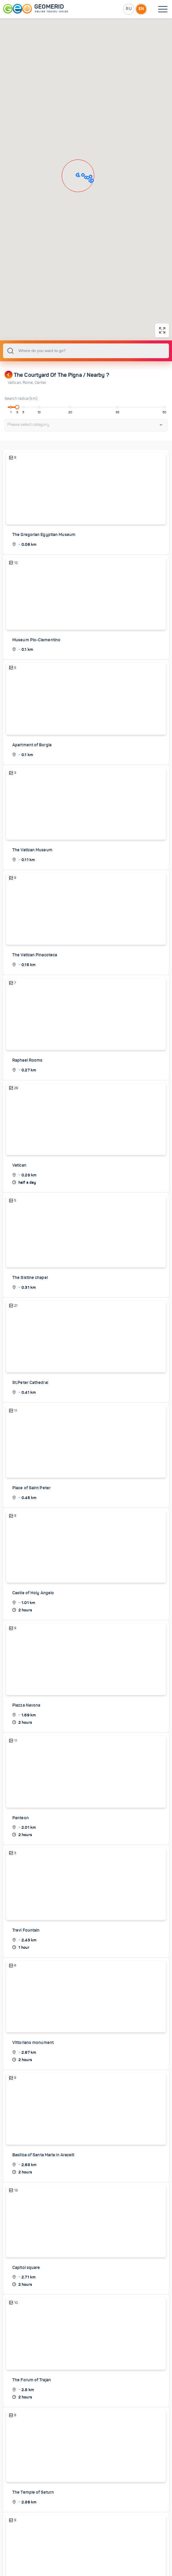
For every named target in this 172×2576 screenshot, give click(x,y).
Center (41, 446)
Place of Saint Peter (31, 1550)
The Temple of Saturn (33, 2552)
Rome (29, 446)
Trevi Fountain (26, 1991)
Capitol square (26, 2328)
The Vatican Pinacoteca (34, 1018)
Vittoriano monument (33, 2103)
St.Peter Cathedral (30, 1445)
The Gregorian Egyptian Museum (43, 599)
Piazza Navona (26, 1767)
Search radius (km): (21, 462)
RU (128, 9)
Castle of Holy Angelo (33, 1655)
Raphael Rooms (27, 1123)
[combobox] (86, 415)
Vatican (15, 446)
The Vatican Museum (32, 914)
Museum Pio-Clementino (36, 704)
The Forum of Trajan (31, 2440)
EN (141, 9)
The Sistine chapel (30, 1340)
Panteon (20, 1879)
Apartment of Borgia (32, 809)
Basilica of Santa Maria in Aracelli (43, 2215)
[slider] (17, 471)
